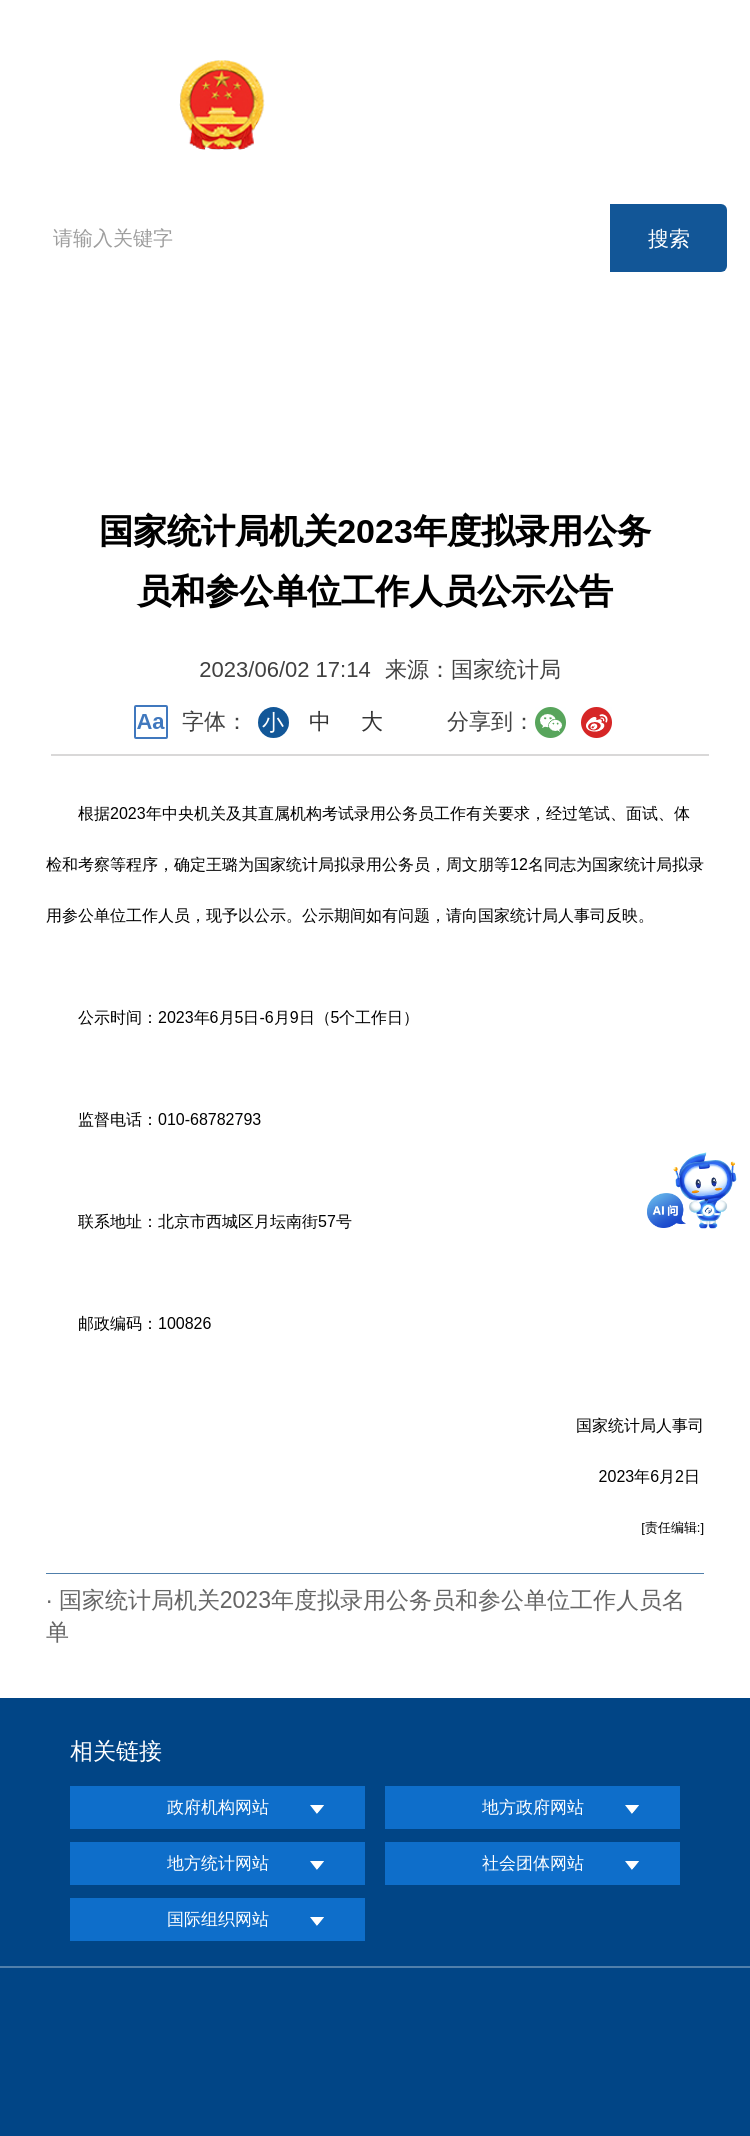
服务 (235, 401)
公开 (636, 356)
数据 (502, 356)
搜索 (669, 238)
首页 (75, 376)
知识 (502, 401)
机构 (235, 356)
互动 (369, 401)
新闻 (369, 356)
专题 (636, 401)
